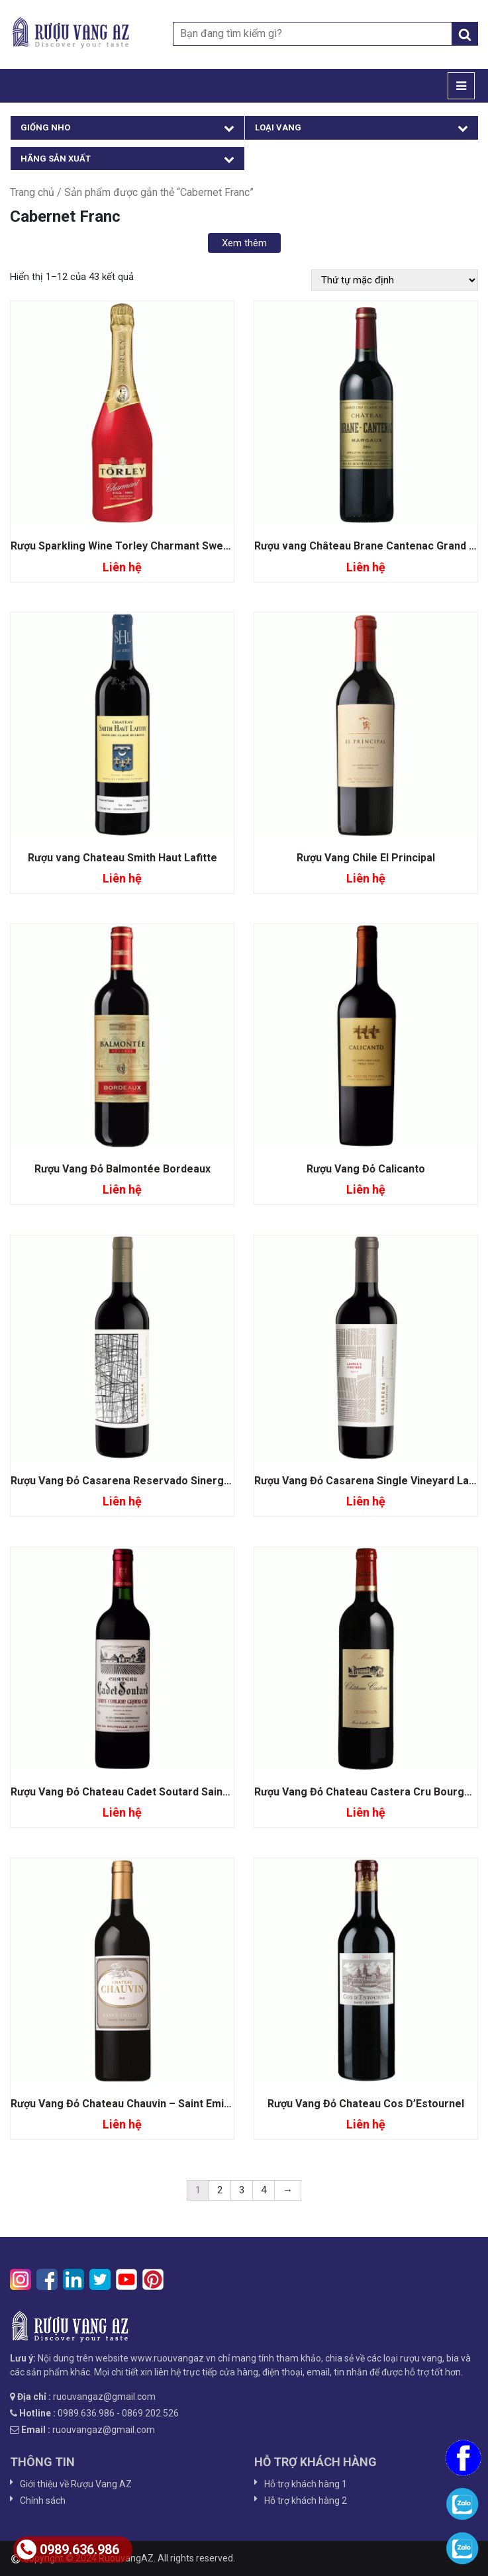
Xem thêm (244, 243)
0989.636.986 (68, 2549)
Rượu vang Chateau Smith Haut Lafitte (122, 857)
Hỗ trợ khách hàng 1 (305, 2484)
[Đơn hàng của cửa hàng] (394, 280)
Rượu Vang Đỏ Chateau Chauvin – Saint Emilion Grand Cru (153, 2103)
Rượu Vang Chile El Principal (366, 857)
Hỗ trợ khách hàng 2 (305, 2500)
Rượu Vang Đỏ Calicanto (366, 1169)
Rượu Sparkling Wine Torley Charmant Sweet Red (133, 546)
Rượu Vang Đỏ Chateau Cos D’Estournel (366, 2103)
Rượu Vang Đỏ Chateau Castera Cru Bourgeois (370, 1792)
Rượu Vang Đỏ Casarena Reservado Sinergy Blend (135, 1480)
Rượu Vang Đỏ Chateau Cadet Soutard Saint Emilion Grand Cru (164, 1792)
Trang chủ (32, 192)
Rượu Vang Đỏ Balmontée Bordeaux (122, 1169)
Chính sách (43, 2500)
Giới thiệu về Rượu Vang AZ (76, 2484)
